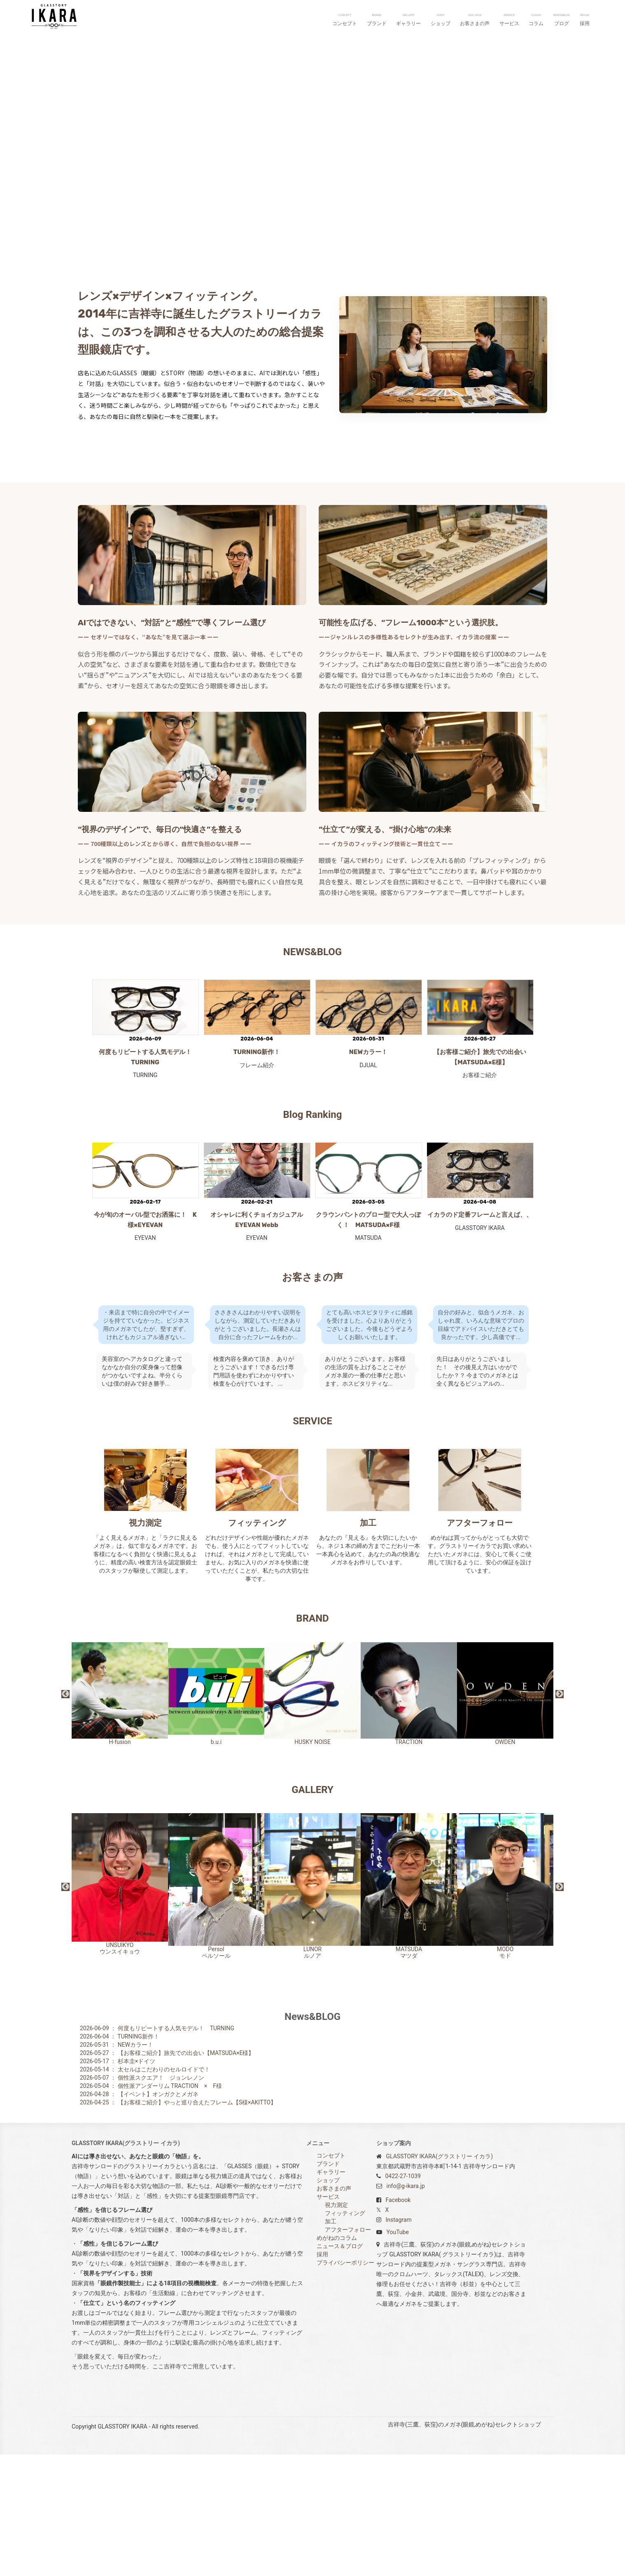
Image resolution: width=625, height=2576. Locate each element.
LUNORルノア (312, 2007)
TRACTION (409, 1815)
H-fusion (120, 1815)
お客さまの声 (475, 19)
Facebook (397, 2321)
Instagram (398, 2341)
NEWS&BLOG (312, 1073)
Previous (65, 1816)
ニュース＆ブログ (340, 2367)
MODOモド (505, 2007)
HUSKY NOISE (312, 1815)
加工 (368, 1644)
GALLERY (312, 1911)
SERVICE (312, 1542)
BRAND (312, 1740)
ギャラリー (408, 19)
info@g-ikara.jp (405, 2307)
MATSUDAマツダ (409, 2007)
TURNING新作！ (256, 1173)
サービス (509, 19)
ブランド (377, 19)
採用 (585, 19)
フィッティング (256, 1644)
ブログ (561, 19)
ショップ (440, 19)
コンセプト (344, 19)
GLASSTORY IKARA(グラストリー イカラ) (439, 2277)
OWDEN (505, 1815)
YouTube (397, 2353)
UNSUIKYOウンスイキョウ (120, 2005)
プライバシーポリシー (345, 2384)
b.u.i (216, 1815)
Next (559, 1816)
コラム (536, 19)
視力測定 (145, 1644)
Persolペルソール (216, 2007)
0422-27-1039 (402, 2297)
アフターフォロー (479, 1644)
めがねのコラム (337, 2359)
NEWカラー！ (368, 1173)
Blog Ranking (312, 1236)
